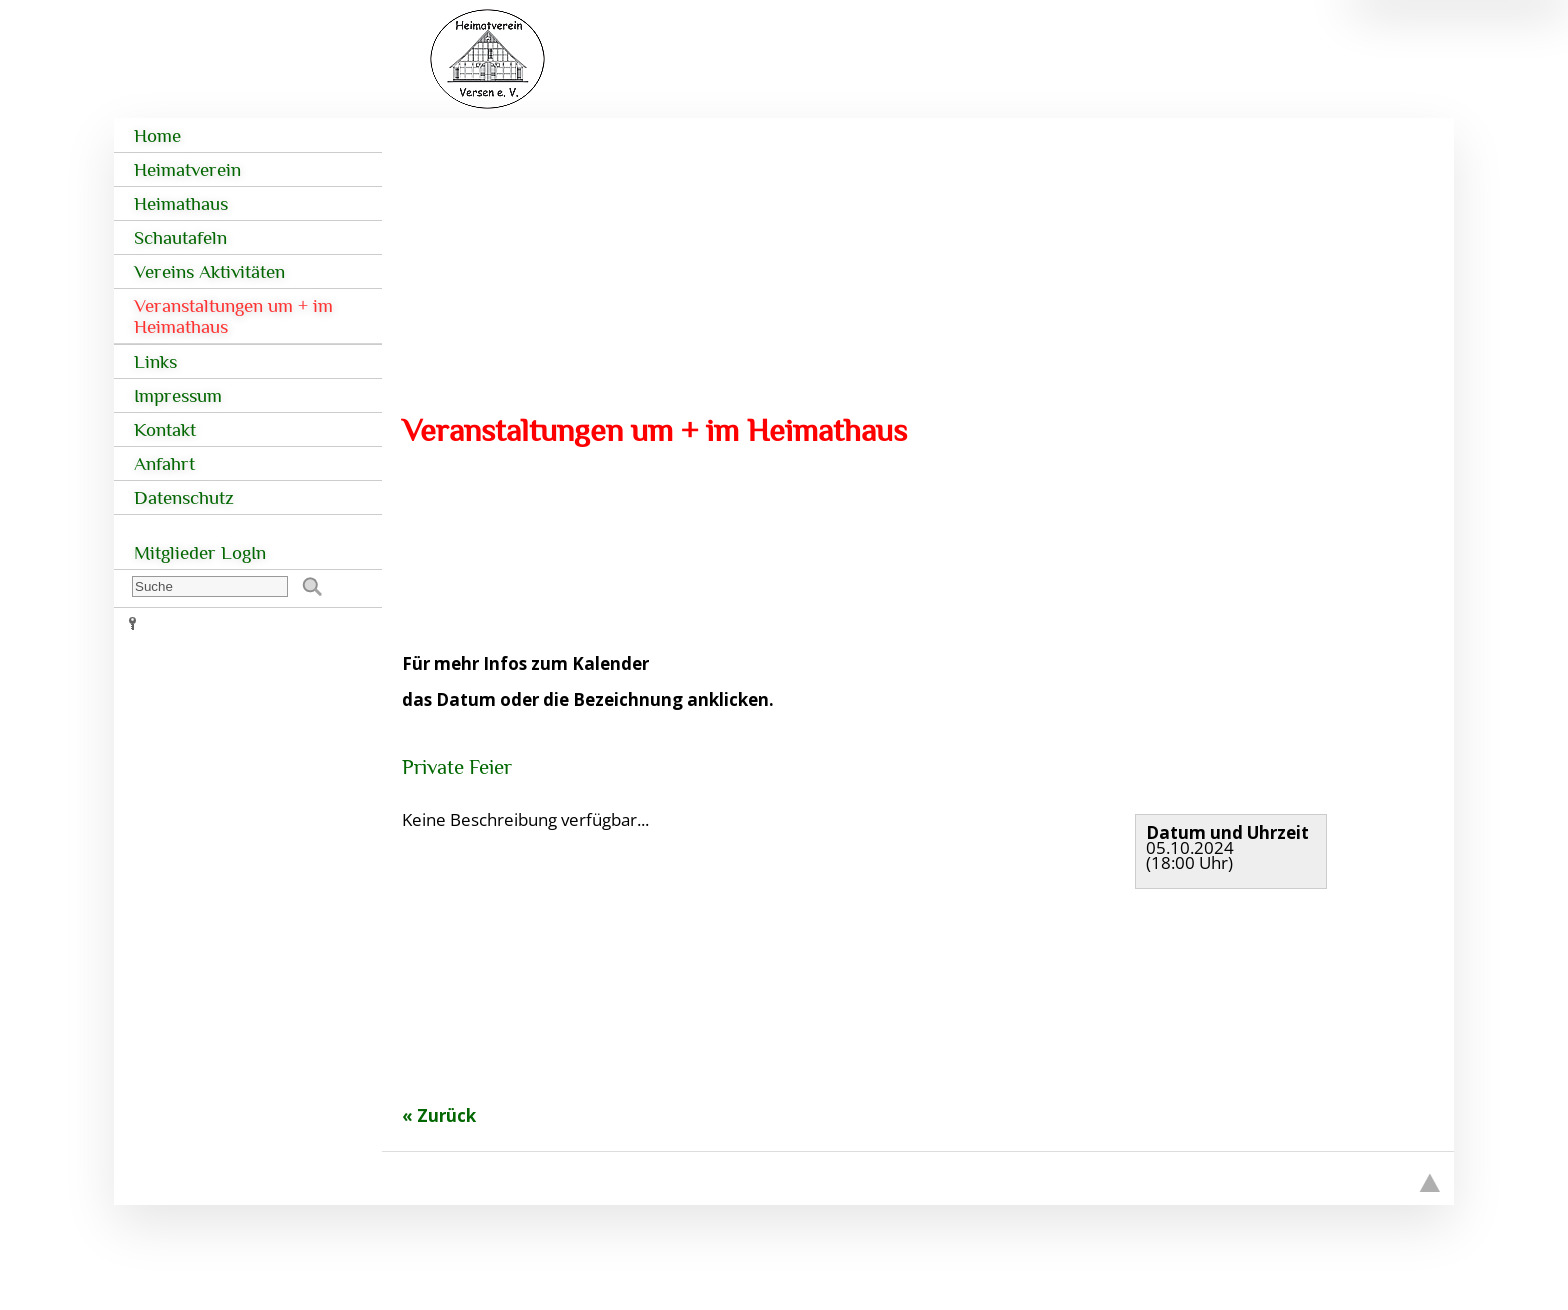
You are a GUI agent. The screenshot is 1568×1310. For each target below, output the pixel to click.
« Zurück (439, 1115)
